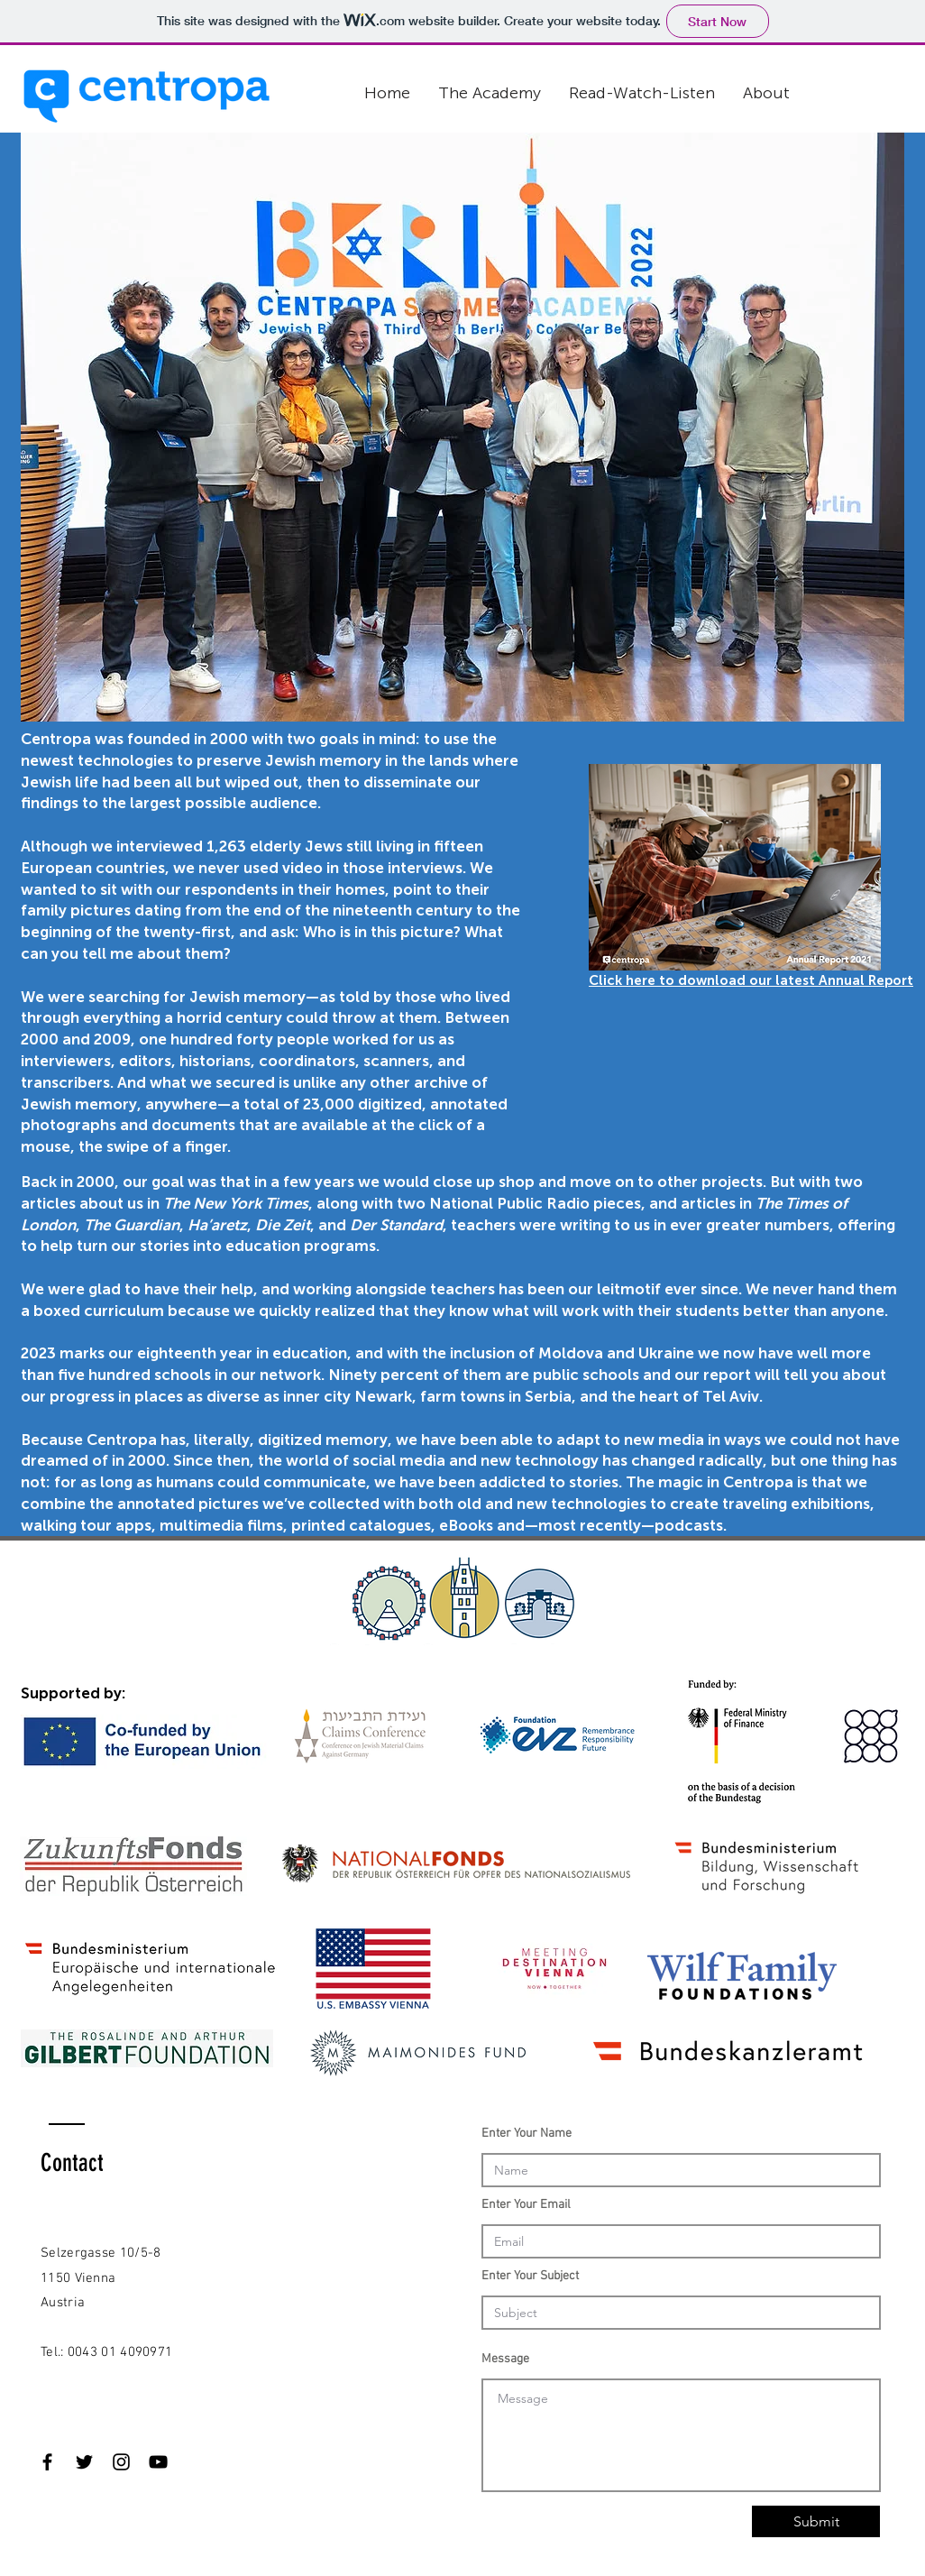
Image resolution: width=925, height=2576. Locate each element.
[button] (489, 93)
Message (505, 2359)
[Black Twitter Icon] (84, 2462)
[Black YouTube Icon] (158, 2462)
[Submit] (816, 2521)
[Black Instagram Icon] (121, 2462)
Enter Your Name (526, 2134)
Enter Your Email (526, 2205)
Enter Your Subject (530, 2276)
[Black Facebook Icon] (47, 2462)
